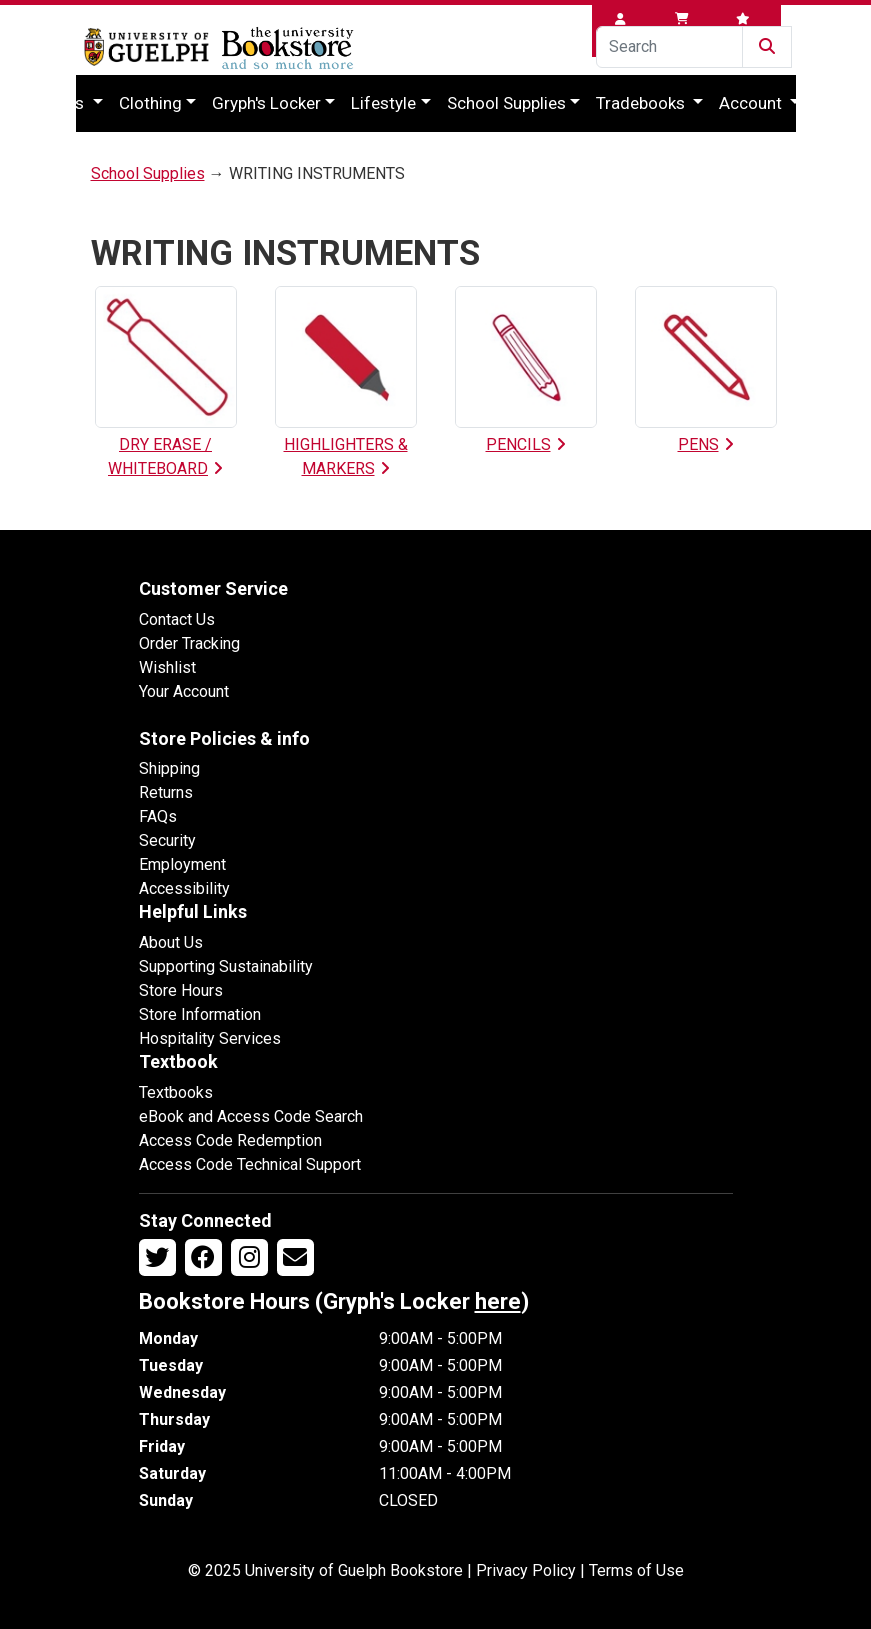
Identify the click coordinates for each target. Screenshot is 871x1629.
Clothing (150, 103)
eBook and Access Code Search (251, 1116)
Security (167, 840)
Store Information (200, 1014)
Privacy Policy (526, 1570)
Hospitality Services (210, 1038)
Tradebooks (642, 103)
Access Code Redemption (230, 1140)
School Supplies (506, 103)
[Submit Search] (767, 47)
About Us (171, 942)
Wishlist (167, 667)
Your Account (184, 691)
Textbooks (176, 1092)
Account (752, 103)
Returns (166, 792)
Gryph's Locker (266, 103)
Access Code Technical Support (250, 1164)
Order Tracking (189, 643)
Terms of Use (636, 1570)
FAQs (158, 816)
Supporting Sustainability (226, 966)
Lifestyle (383, 103)
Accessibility (184, 888)
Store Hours (181, 990)
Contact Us (177, 619)
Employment (182, 864)
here (498, 1301)
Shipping (169, 768)
